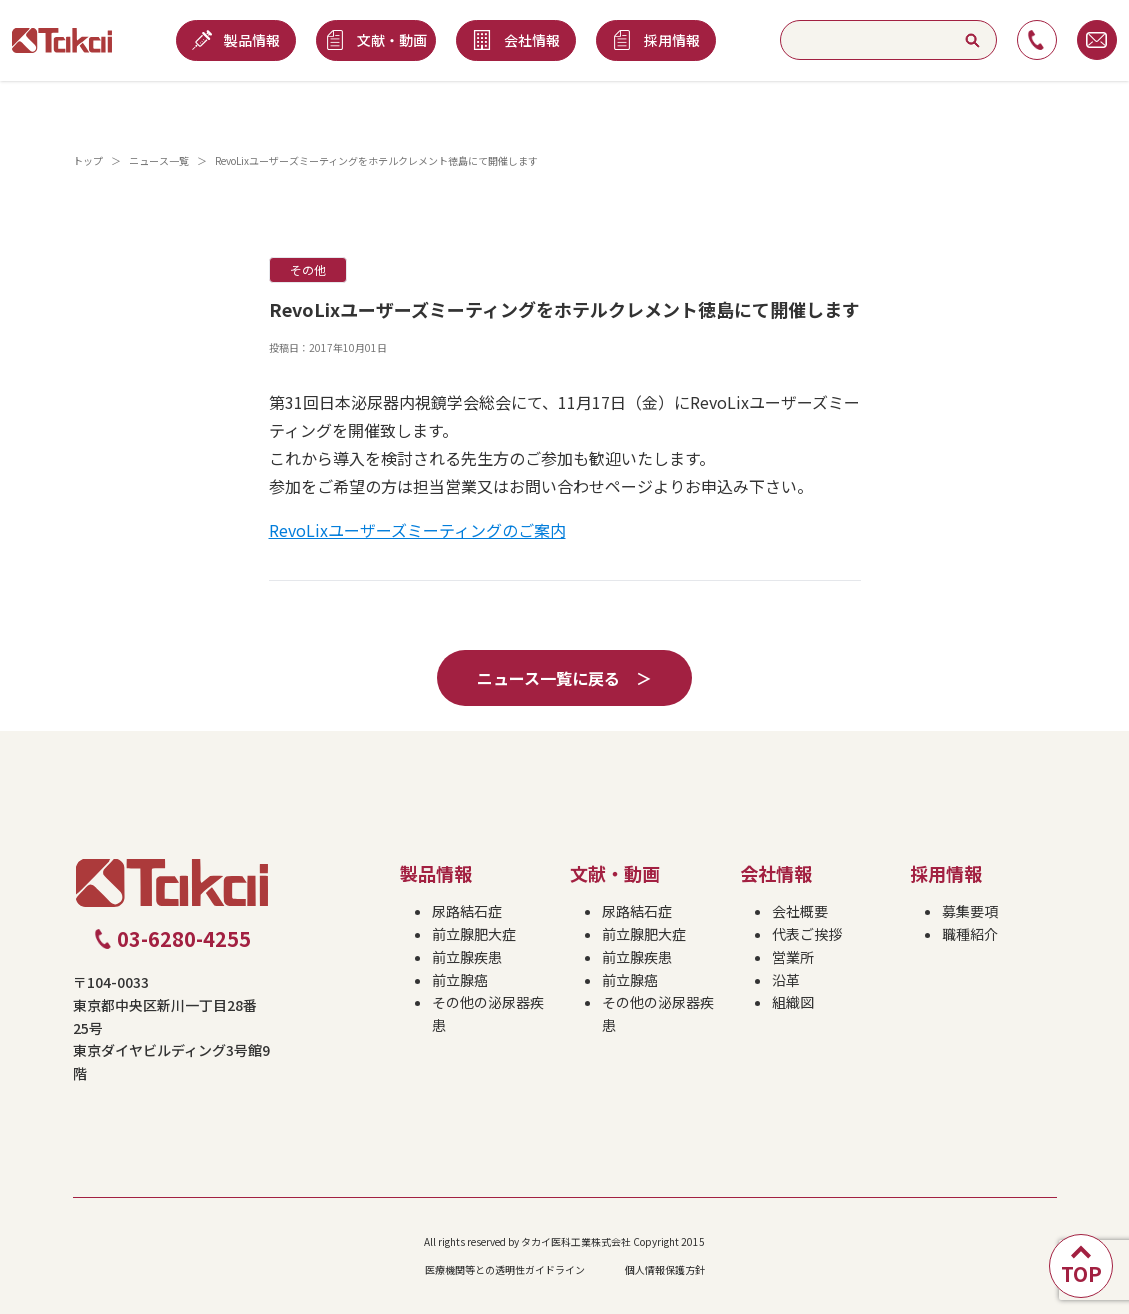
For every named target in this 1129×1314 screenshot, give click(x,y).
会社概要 (800, 911)
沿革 (786, 980)
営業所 (793, 957)
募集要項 (970, 911)
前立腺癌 (460, 980)
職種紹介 (970, 934)
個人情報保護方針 (665, 1269)
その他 (308, 269)
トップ (88, 160)
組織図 (793, 1002)
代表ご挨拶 (807, 934)
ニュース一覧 (159, 160)
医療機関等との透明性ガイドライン (505, 1269)
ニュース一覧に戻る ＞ (564, 678)
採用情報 (946, 873)
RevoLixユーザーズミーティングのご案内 (417, 530)
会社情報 (776, 873)
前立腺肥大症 (474, 934)
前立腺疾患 (467, 957)
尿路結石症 (467, 911)
